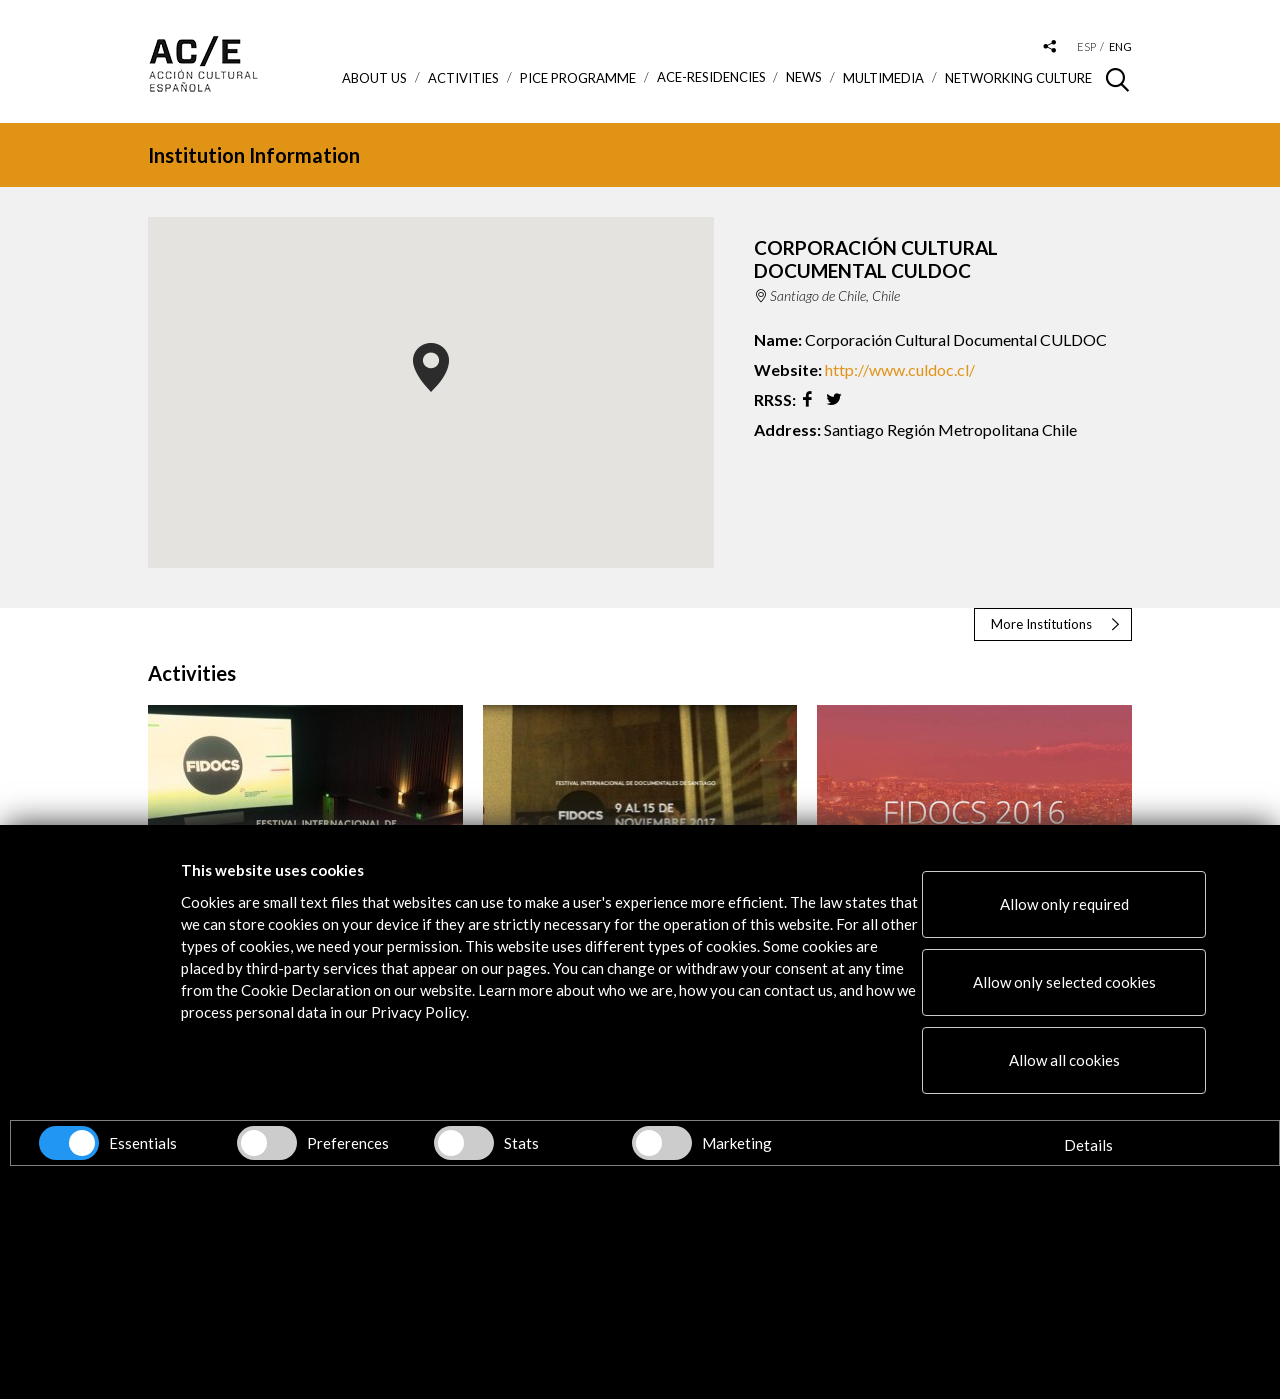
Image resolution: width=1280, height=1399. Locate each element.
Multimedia (883, 78)
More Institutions (1041, 624)
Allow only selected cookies (1064, 982)
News (804, 77)
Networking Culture (1018, 78)
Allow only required (1064, 904)
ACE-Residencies (711, 77)
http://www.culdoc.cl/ (900, 369)
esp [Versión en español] (1086, 46)
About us (374, 78)
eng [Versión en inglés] (1120, 46)
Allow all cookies (1064, 1060)
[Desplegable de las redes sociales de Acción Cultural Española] (1050, 47)
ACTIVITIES (463, 78)
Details (1088, 1145)
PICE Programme (578, 78)
